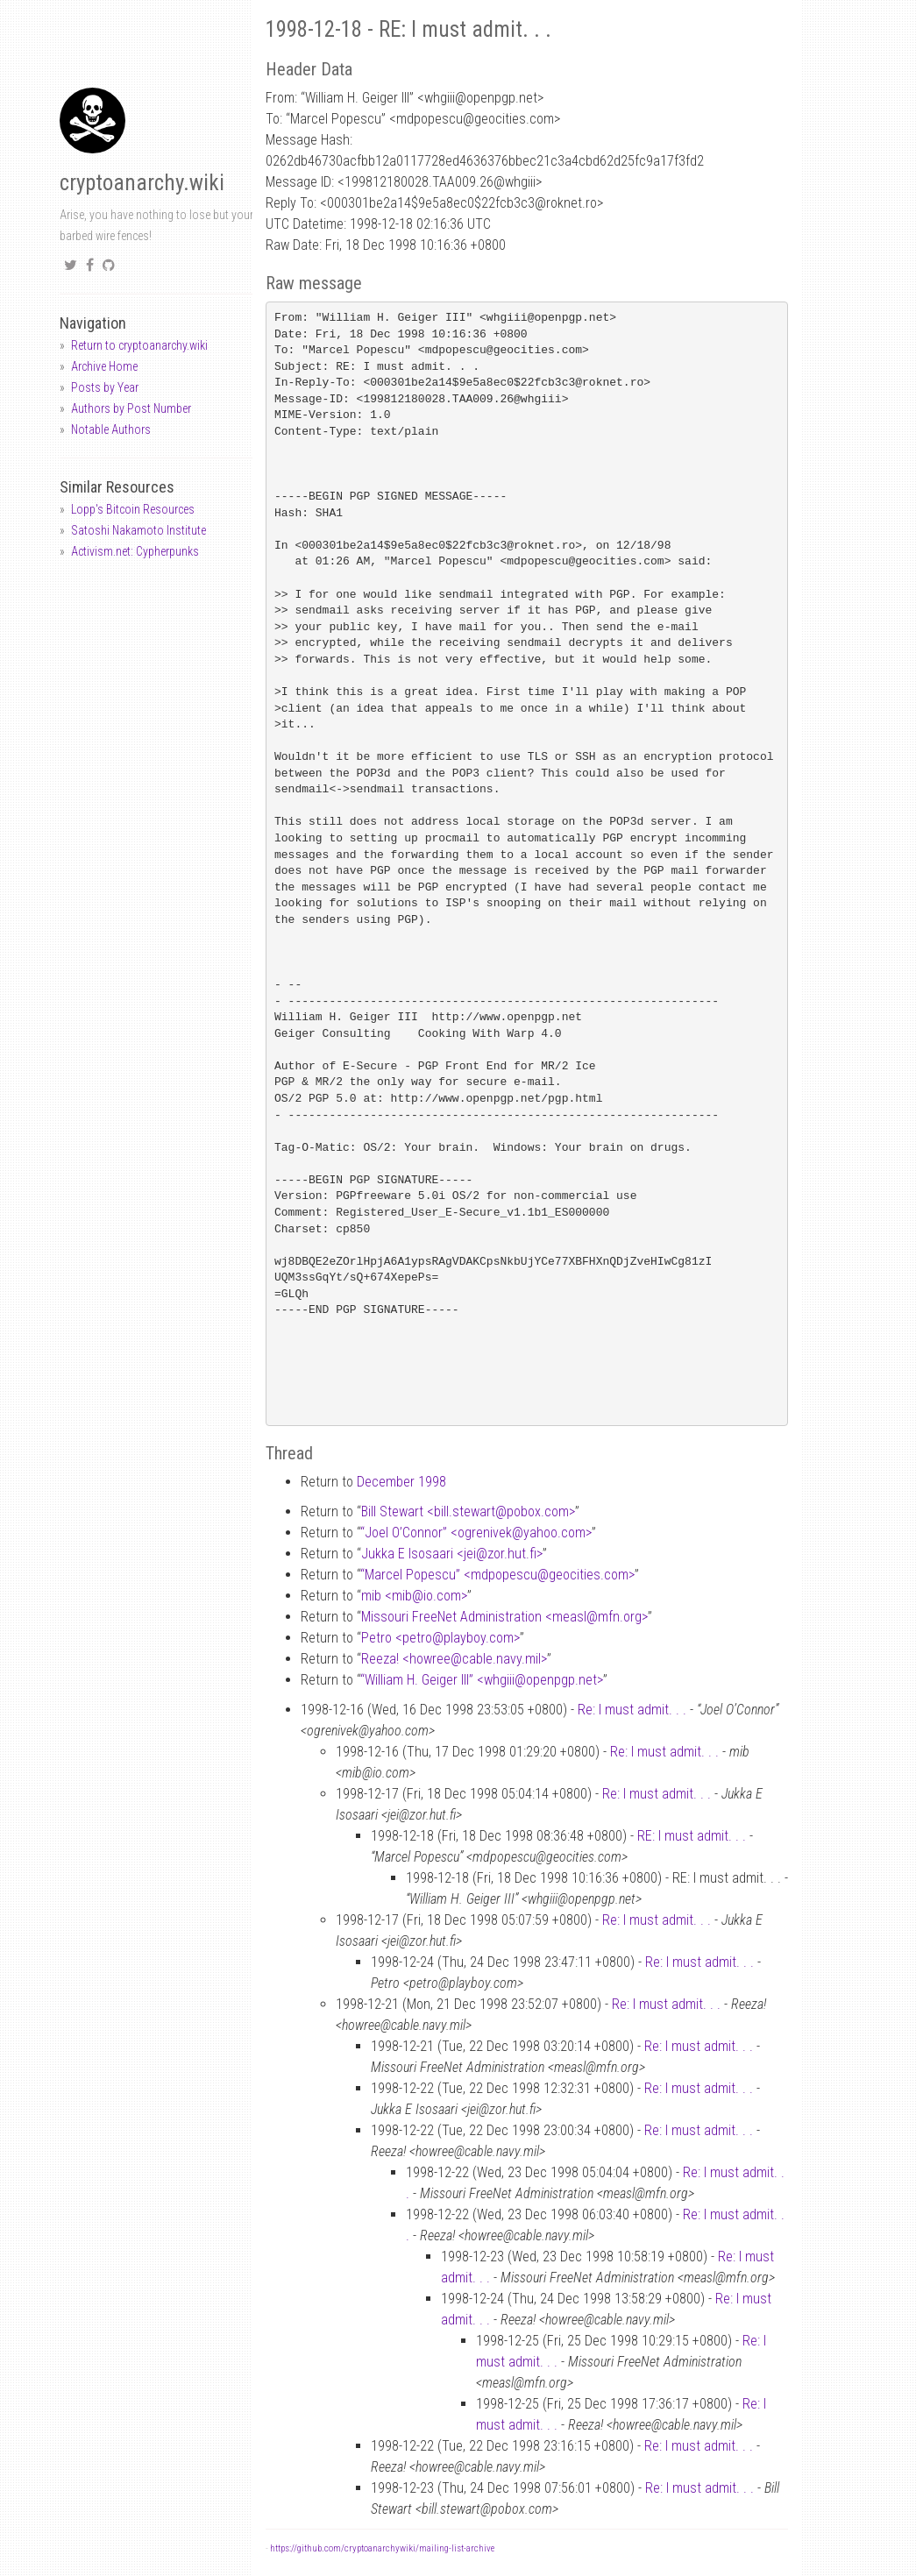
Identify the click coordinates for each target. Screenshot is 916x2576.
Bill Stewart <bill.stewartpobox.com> (468, 1511)
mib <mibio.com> (414, 1595)
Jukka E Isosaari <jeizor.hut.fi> (452, 1553)
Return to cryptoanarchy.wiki (139, 345)
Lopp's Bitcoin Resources (133, 509)
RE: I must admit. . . (691, 1835)
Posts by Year (104, 387)
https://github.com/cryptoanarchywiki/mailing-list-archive (382, 2548)
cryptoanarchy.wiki (142, 182)
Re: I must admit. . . (632, 1709)
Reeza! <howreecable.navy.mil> (454, 1658)
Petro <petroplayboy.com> (440, 1637)
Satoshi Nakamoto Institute (138, 530)
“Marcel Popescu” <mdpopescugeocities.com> (497, 1574)
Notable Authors (111, 429)
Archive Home (104, 366)
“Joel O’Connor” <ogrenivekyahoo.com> (476, 1532)
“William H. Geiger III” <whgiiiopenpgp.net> (481, 1679)
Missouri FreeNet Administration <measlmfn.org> (504, 1616)
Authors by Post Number (131, 408)
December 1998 (401, 1481)
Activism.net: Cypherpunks (135, 551)
